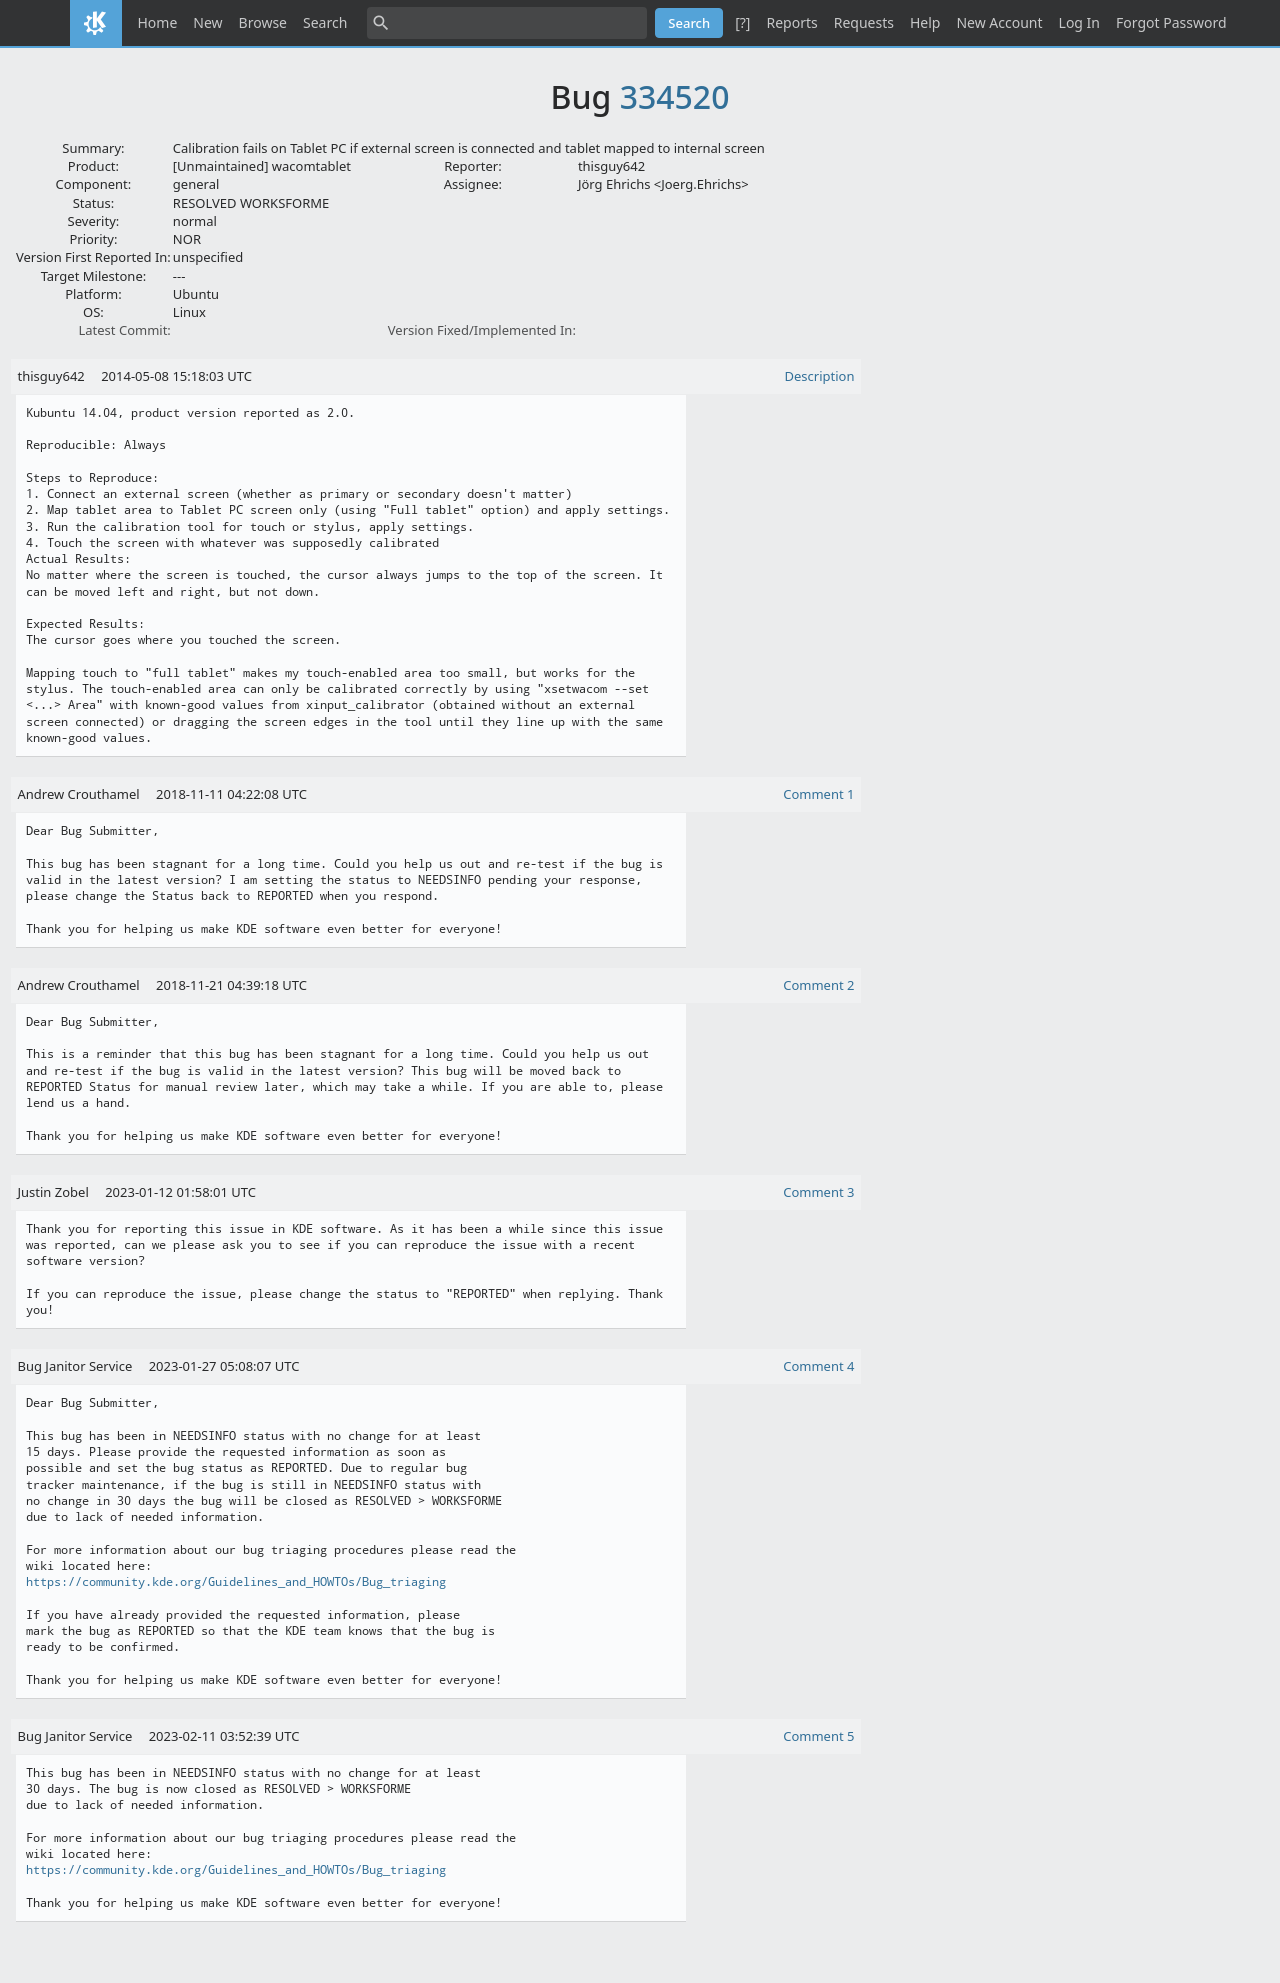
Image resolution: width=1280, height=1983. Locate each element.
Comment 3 (818, 1192)
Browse (263, 22)
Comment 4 (818, 1366)
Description (820, 376)
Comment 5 (818, 1736)
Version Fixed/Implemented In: (482, 330)
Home (158, 22)
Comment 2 (818, 985)
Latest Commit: (124, 330)
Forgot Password (1171, 22)
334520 (675, 96)
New (207, 22)
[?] (742, 22)
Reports (791, 22)
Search (325, 22)
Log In (1079, 22)
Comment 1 (818, 794)
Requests (864, 22)
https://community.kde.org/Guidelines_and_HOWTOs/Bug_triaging (236, 1582)
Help (925, 22)
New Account (999, 22)
